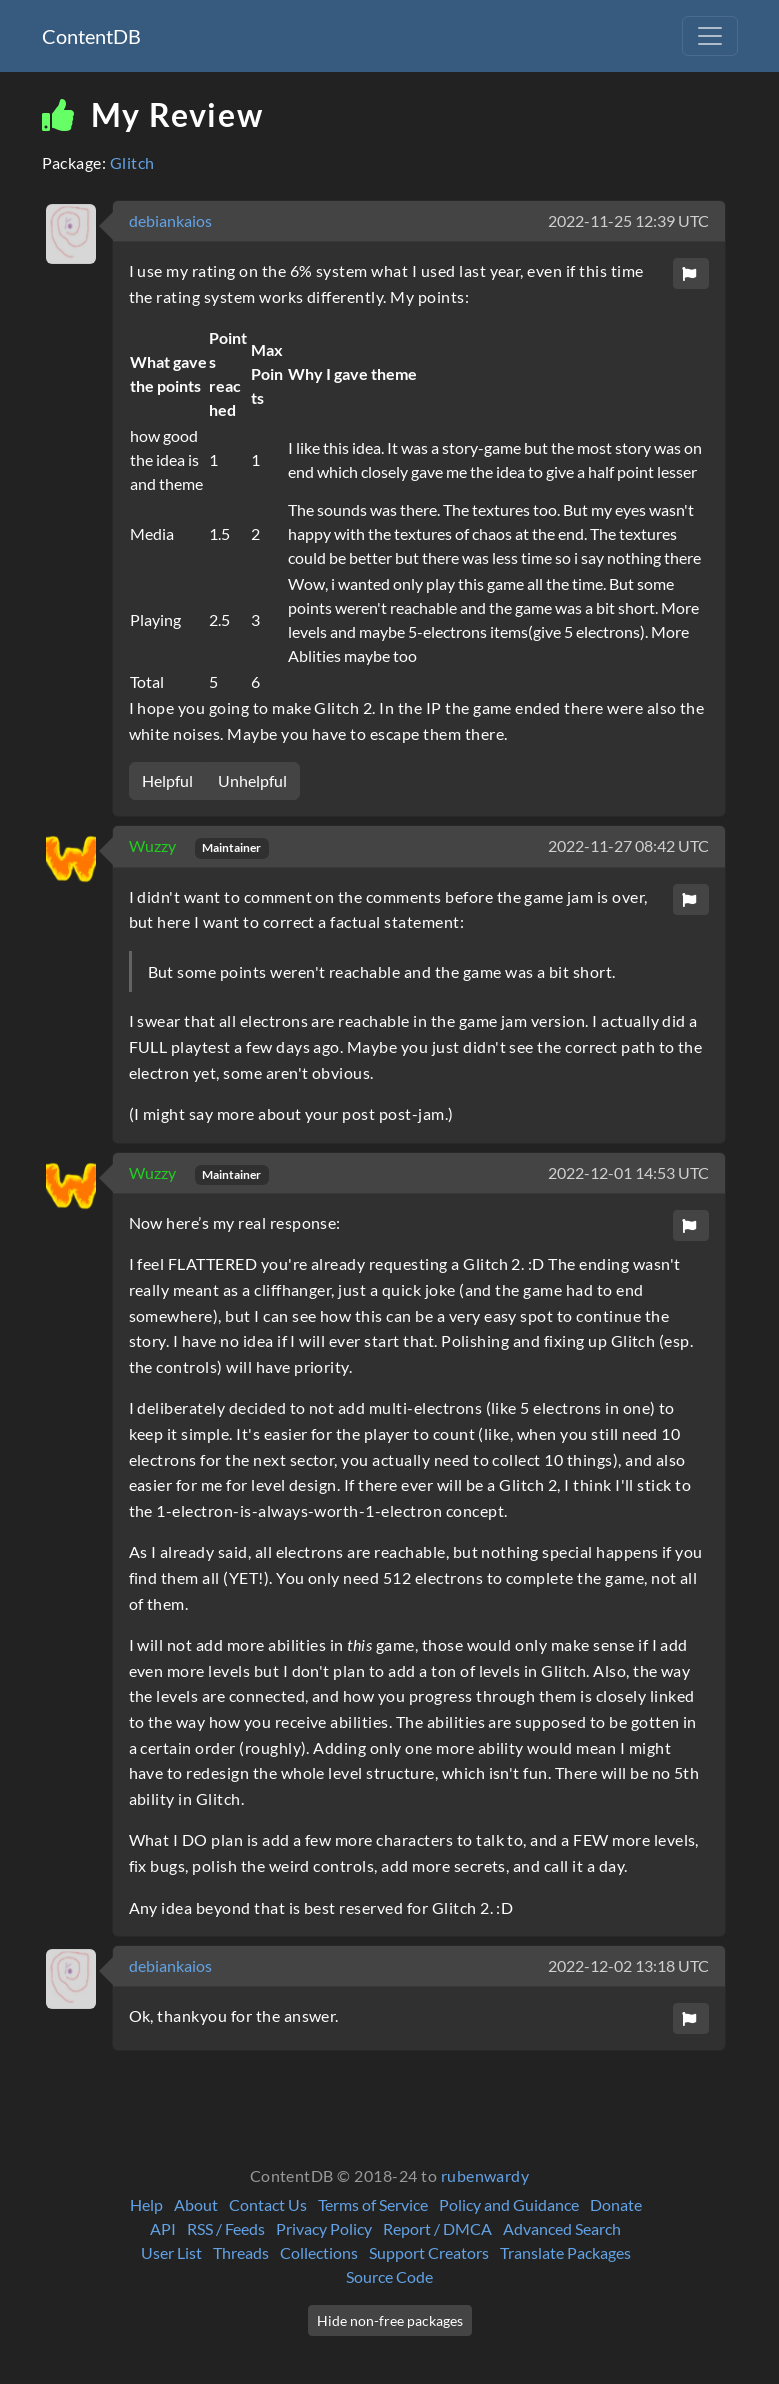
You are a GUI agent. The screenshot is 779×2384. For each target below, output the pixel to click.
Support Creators (429, 2252)
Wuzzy (154, 845)
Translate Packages (565, 2252)
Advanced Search (562, 2228)
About (196, 2204)
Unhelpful (252, 780)
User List (171, 2252)
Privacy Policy (324, 2228)
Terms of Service (373, 2204)
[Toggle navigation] (710, 36)
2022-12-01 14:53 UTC (628, 1172)
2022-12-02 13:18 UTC (628, 1965)
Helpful (167, 780)
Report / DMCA (437, 2228)
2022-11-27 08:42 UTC (628, 845)
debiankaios (170, 220)
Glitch (132, 162)
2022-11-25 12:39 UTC (628, 220)
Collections (319, 2252)
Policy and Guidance (509, 2204)
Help (146, 2204)
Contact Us (268, 2204)
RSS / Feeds (226, 2228)
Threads (241, 2252)
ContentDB (91, 36)
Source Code (389, 2276)
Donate (616, 2204)
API (163, 2228)
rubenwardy (485, 2175)
